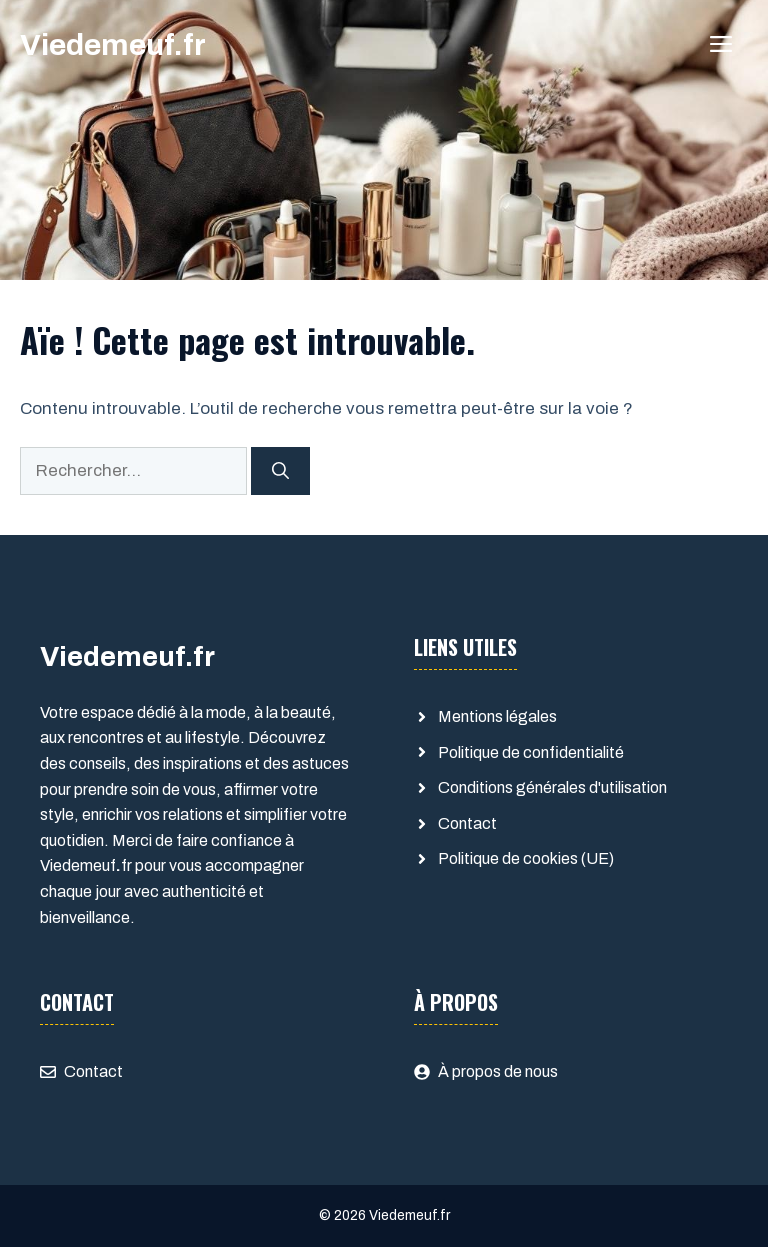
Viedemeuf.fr (113, 45)
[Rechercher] (280, 471)
